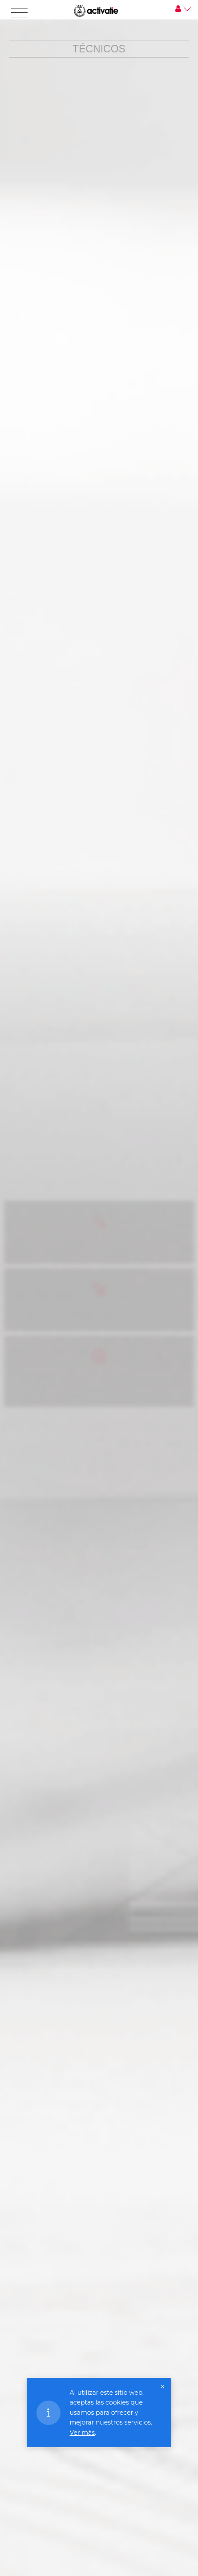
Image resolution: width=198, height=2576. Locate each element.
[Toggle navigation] (19, 13)
